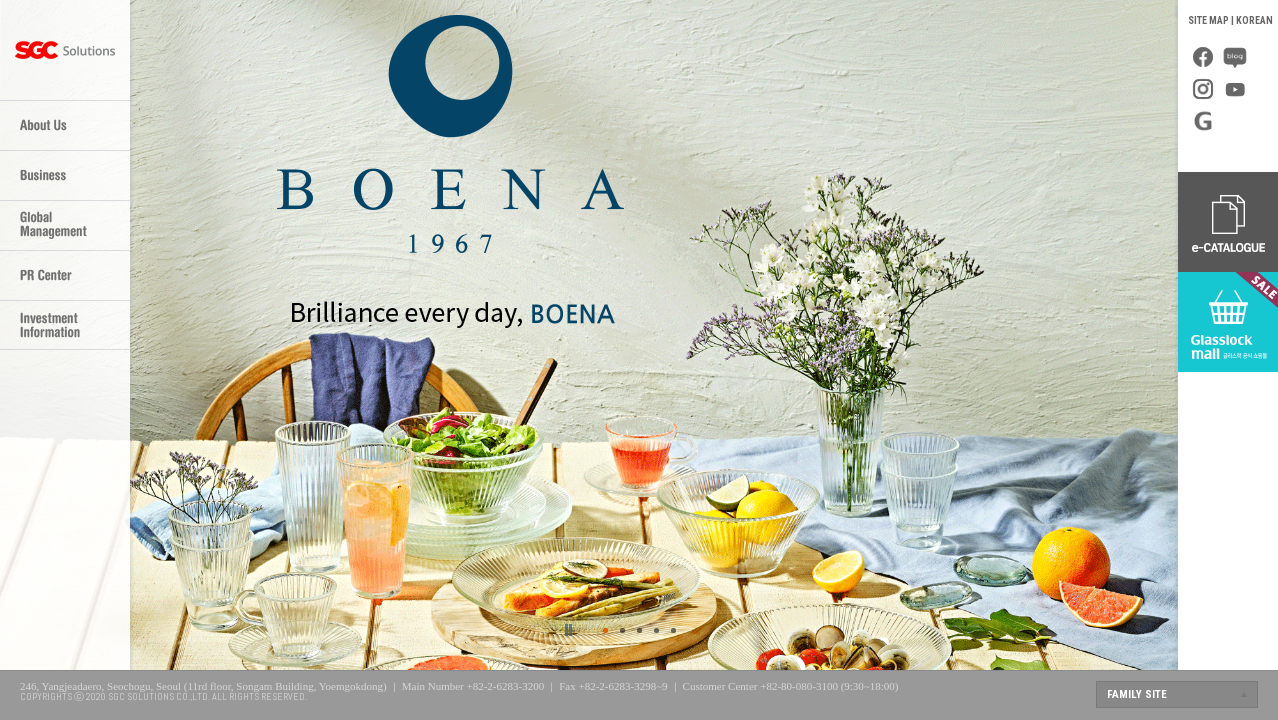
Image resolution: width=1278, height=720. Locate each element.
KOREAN (1254, 20)
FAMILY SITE (1137, 694)
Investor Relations (65, 325)
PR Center (65, 275)
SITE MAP (1208, 20)
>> (569, 630)
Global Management (65, 225)
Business (65, 175)
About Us (65, 125)
